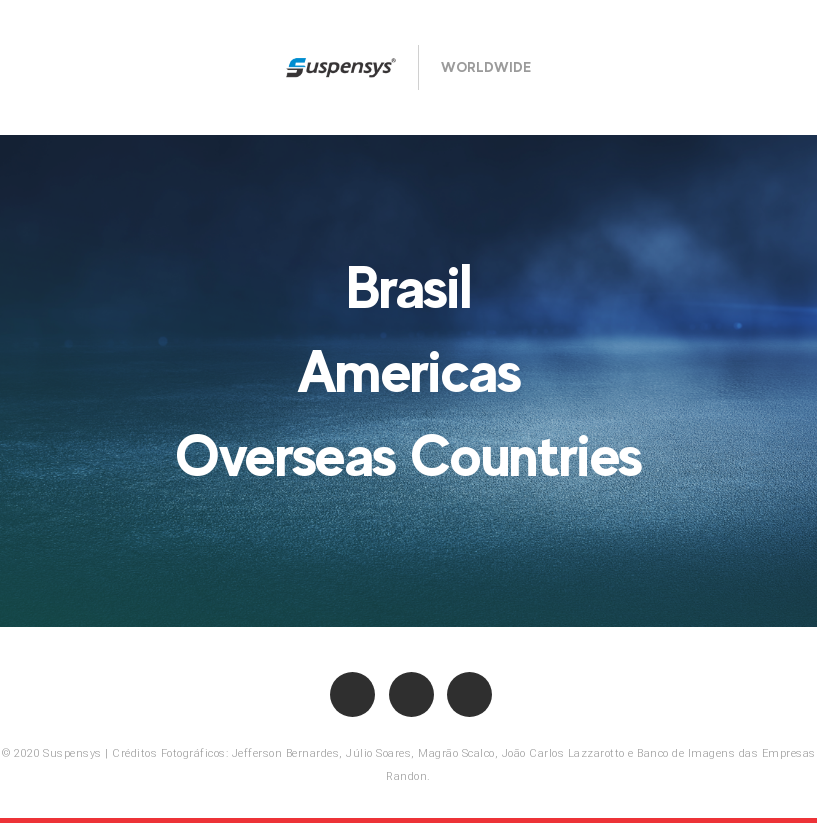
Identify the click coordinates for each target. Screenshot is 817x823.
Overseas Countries (408, 455)
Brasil (409, 287)
